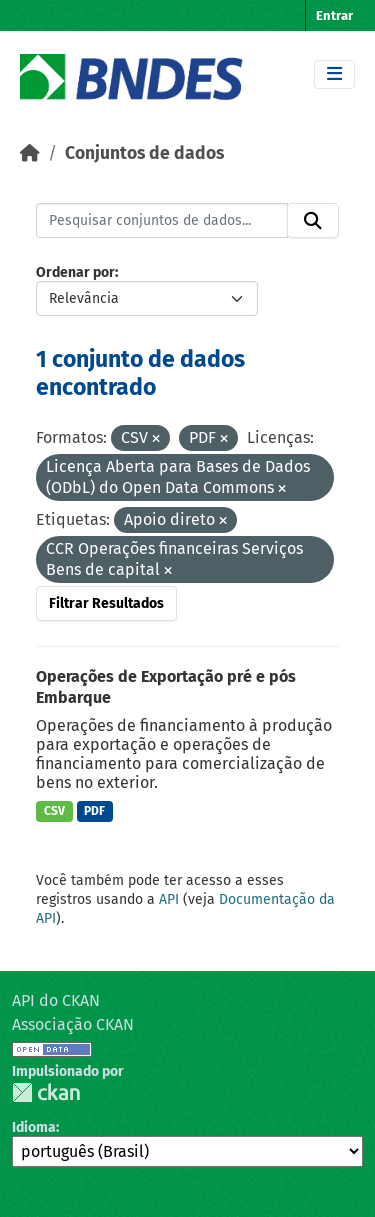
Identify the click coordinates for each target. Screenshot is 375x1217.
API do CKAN (56, 1000)
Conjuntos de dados (144, 153)
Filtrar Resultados (106, 603)
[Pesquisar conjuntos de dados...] (162, 221)
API (169, 899)
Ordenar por (75, 272)
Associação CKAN (73, 1024)
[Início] (30, 153)
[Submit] (313, 221)
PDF (94, 811)
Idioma (34, 1127)
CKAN (46, 1092)
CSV (54, 811)
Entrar (334, 15)
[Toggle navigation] (334, 74)
